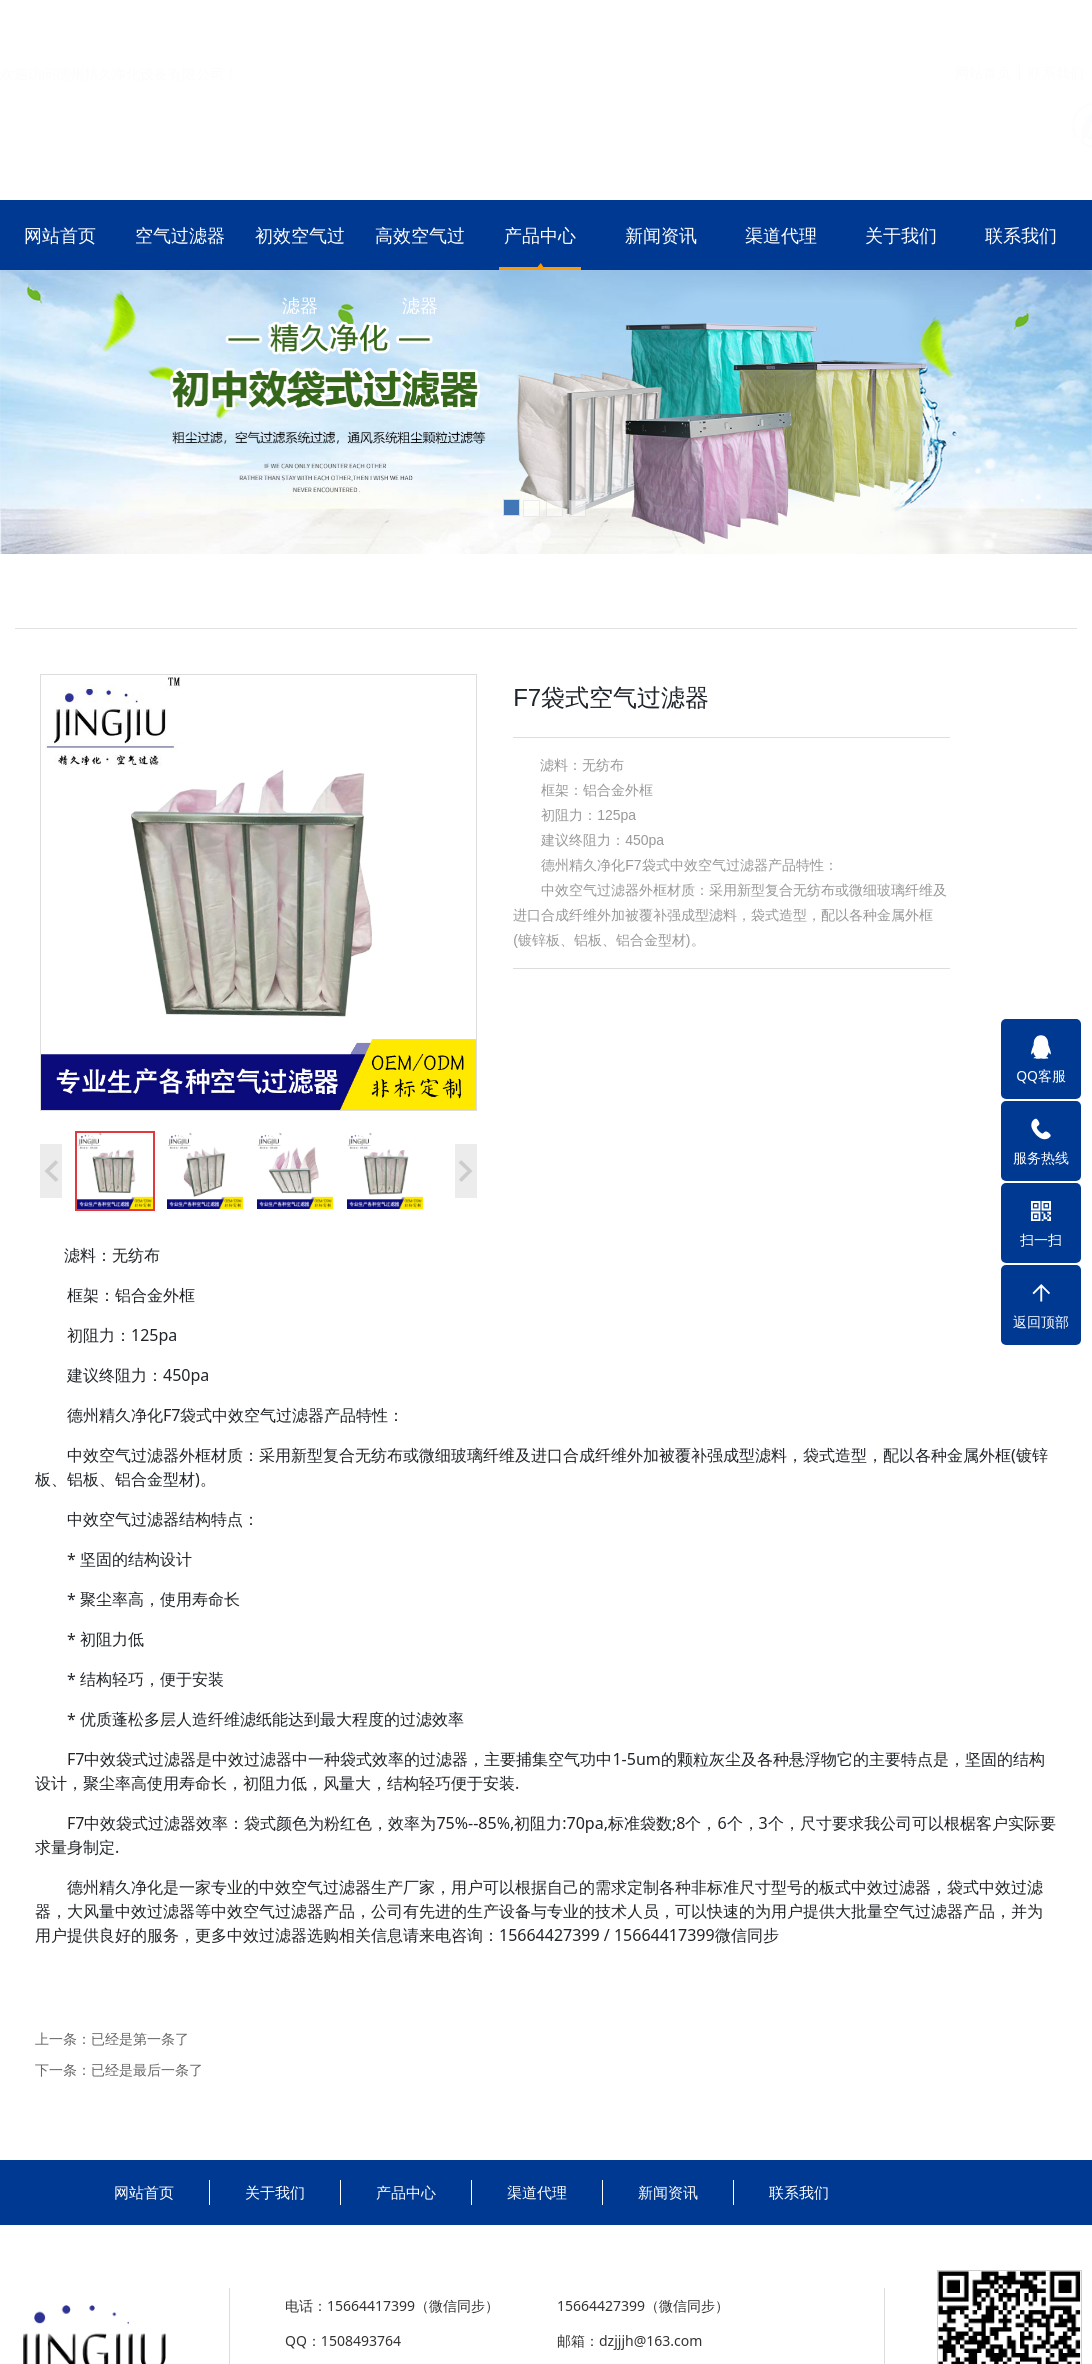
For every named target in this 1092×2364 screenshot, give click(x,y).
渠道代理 (781, 235)
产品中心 (540, 235)
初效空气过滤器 (300, 270)
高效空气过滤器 (420, 270)
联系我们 (1056, 23)
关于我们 (901, 235)
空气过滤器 (180, 235)
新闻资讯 (661, 235)
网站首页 (983, 23)
